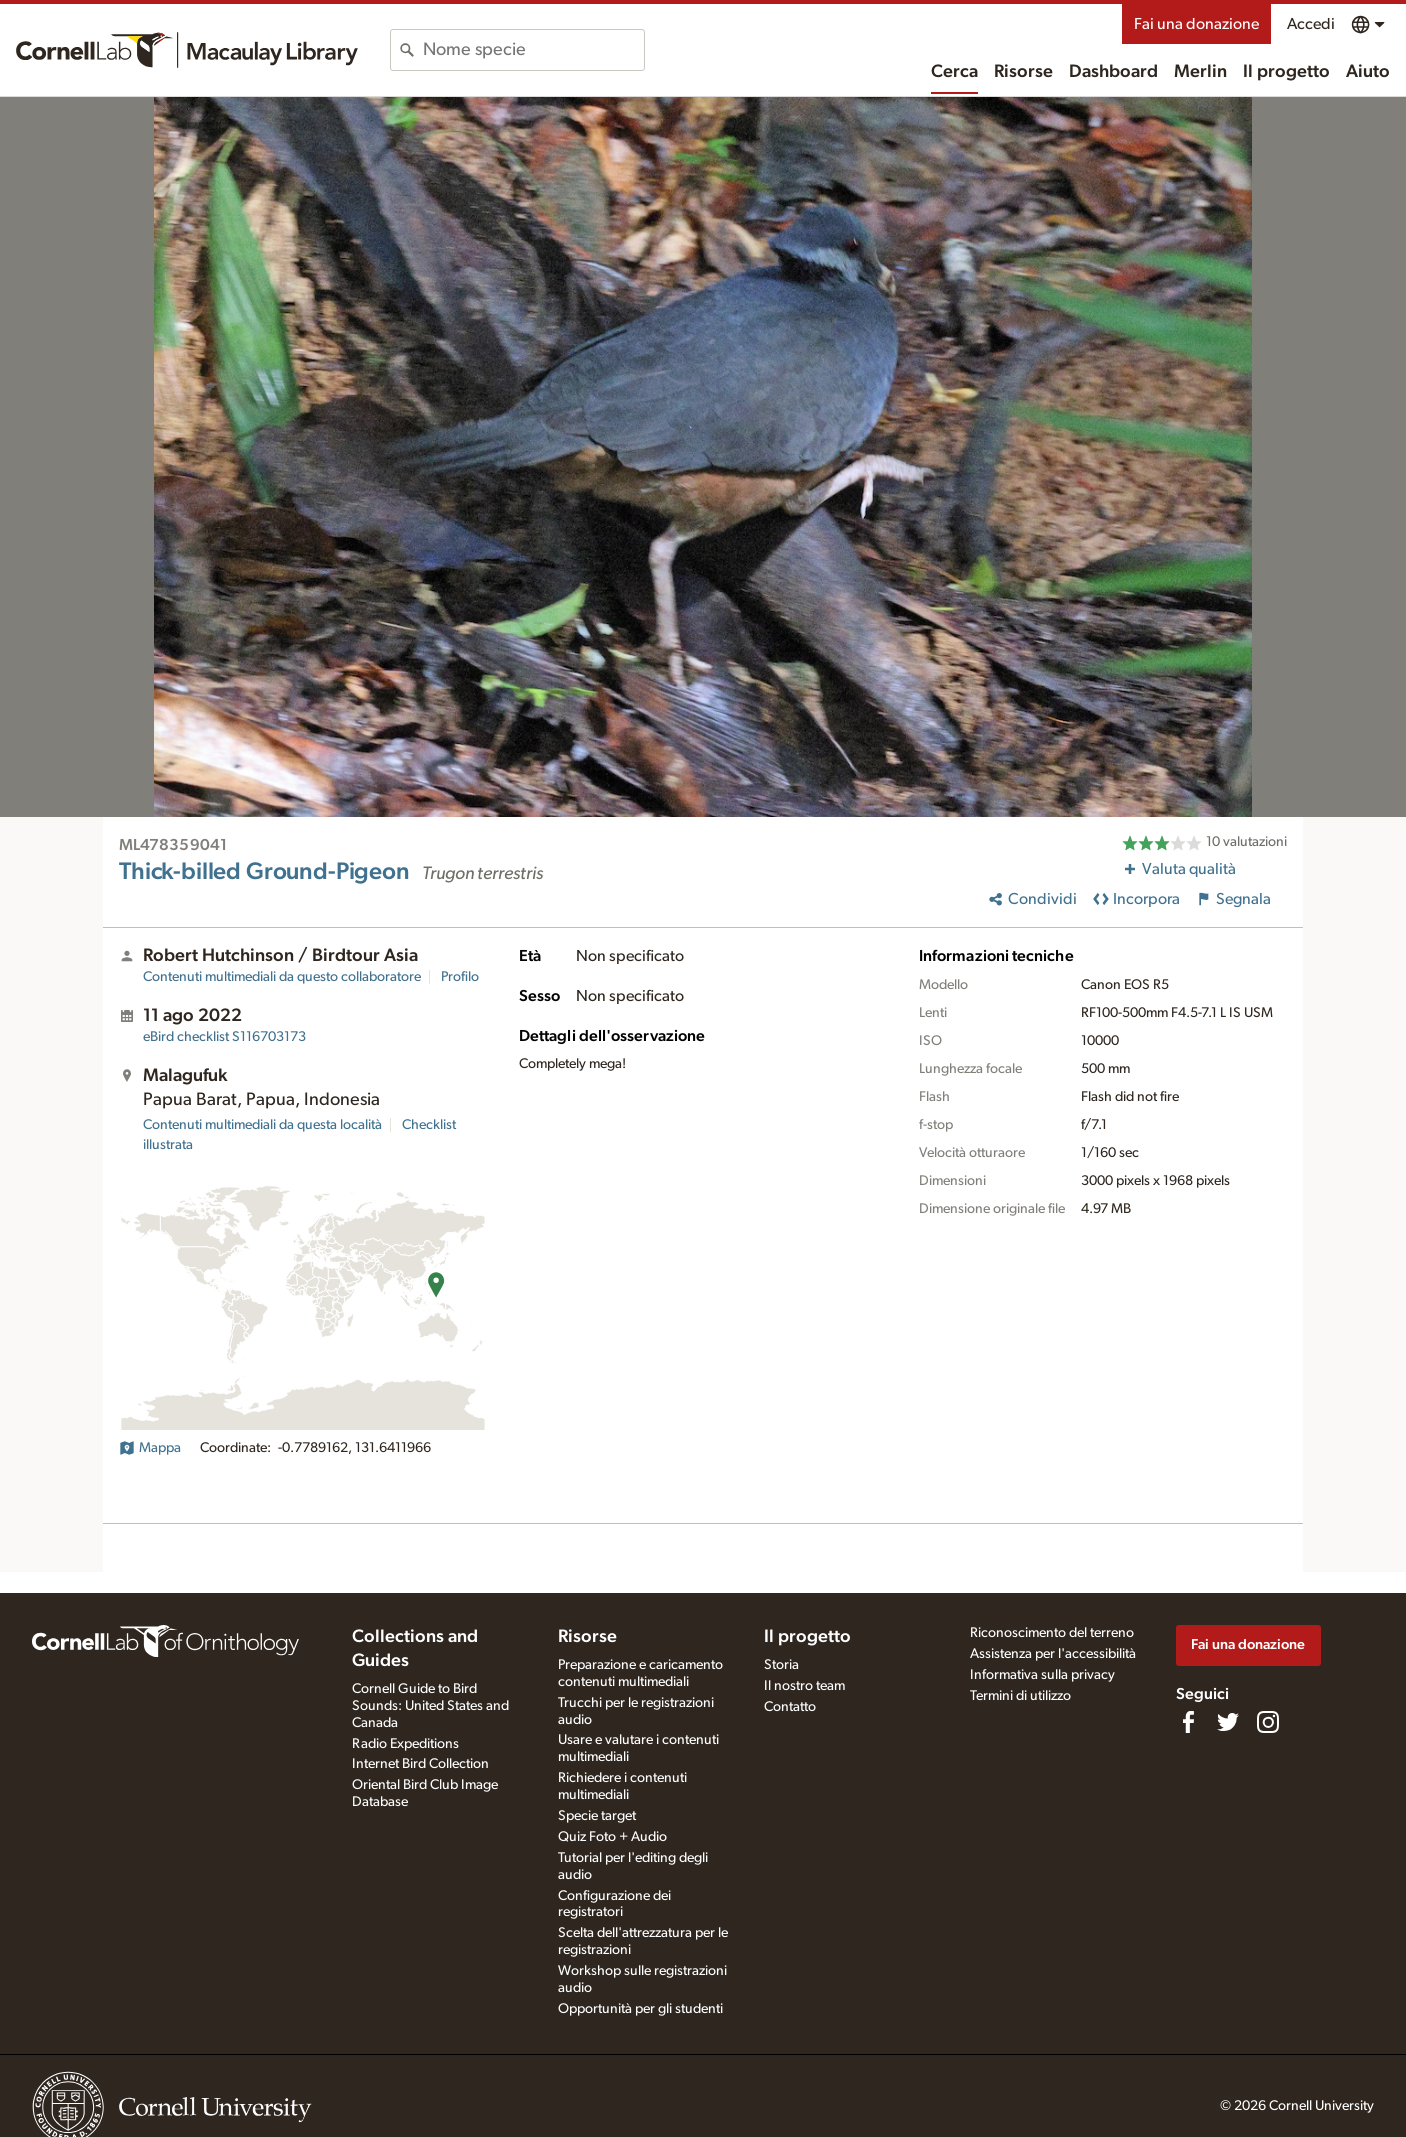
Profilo (460, 977)
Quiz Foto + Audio (612, 1837)
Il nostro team (804, 1686)
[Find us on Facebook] (1188, 1722)
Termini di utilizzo (1020, 1696)
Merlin (1200, 72)
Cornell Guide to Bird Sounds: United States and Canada (430, 1706)
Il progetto (1286, 72)
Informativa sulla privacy (1042, 1675)
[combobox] (533, 50)
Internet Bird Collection (420, 1764)
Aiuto (1368, 72)
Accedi (1311, 24)
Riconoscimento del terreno (1052, 1633)
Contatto (790, 1707)
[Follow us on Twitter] (1228, 1722)
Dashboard (1113, 72)
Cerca (954, 72)
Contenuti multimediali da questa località (262, 1125)
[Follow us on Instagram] (1268, 1722)
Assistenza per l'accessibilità (1053, 1654)
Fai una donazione (1196, 24)
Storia (781, 1665)
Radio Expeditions (405, 1744)
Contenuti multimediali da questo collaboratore (282, 977)
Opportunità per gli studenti (640, 2009)
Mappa (150, 1448)
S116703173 (224, 1037)
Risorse (1023, 72)
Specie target (597, 1816)
